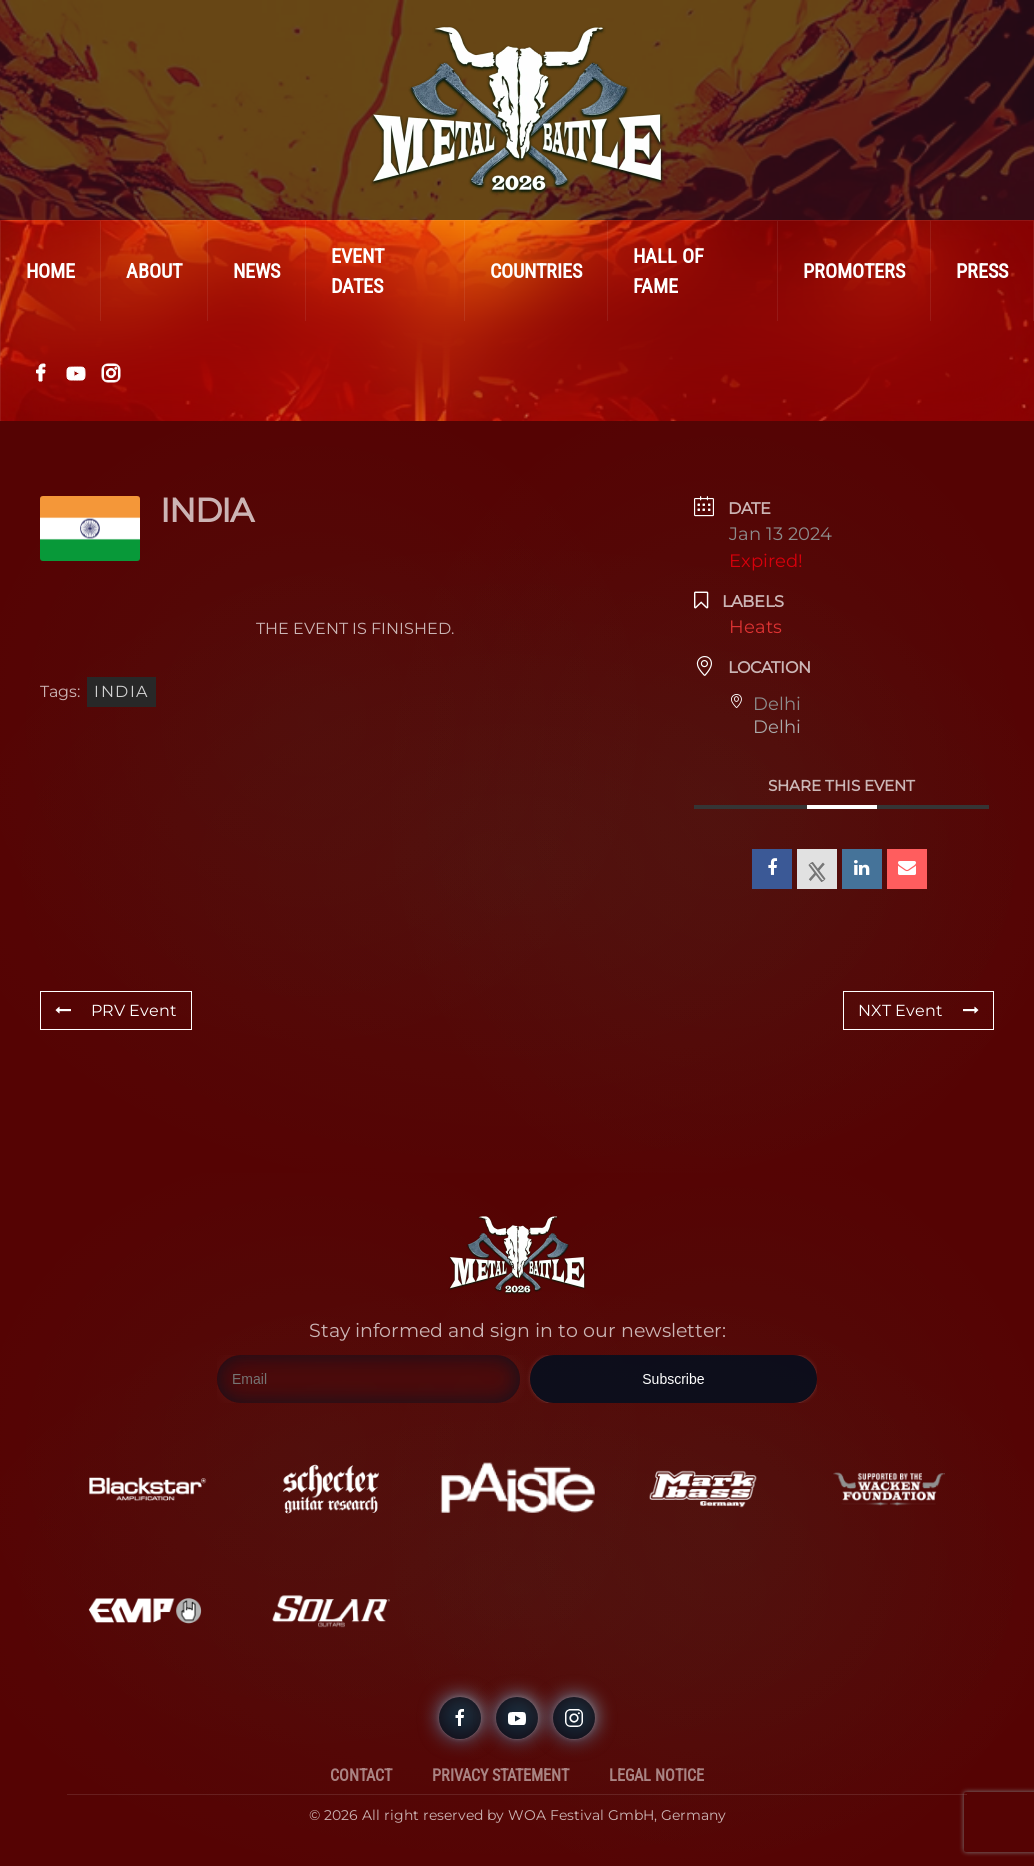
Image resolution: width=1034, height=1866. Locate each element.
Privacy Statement (500, 1775)
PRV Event (116, 1010)
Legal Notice (656, 1775)
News (256, 271)
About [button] (154, 271)
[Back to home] (517, 110)
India (121, 691)
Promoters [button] (854, 271)
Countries (536, 271)
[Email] (368, 1380)
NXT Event (918, 1010)
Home (50, 271)
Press (982, 271)
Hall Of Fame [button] (668, 271)
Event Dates (357, 271)
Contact (361, 1775)
